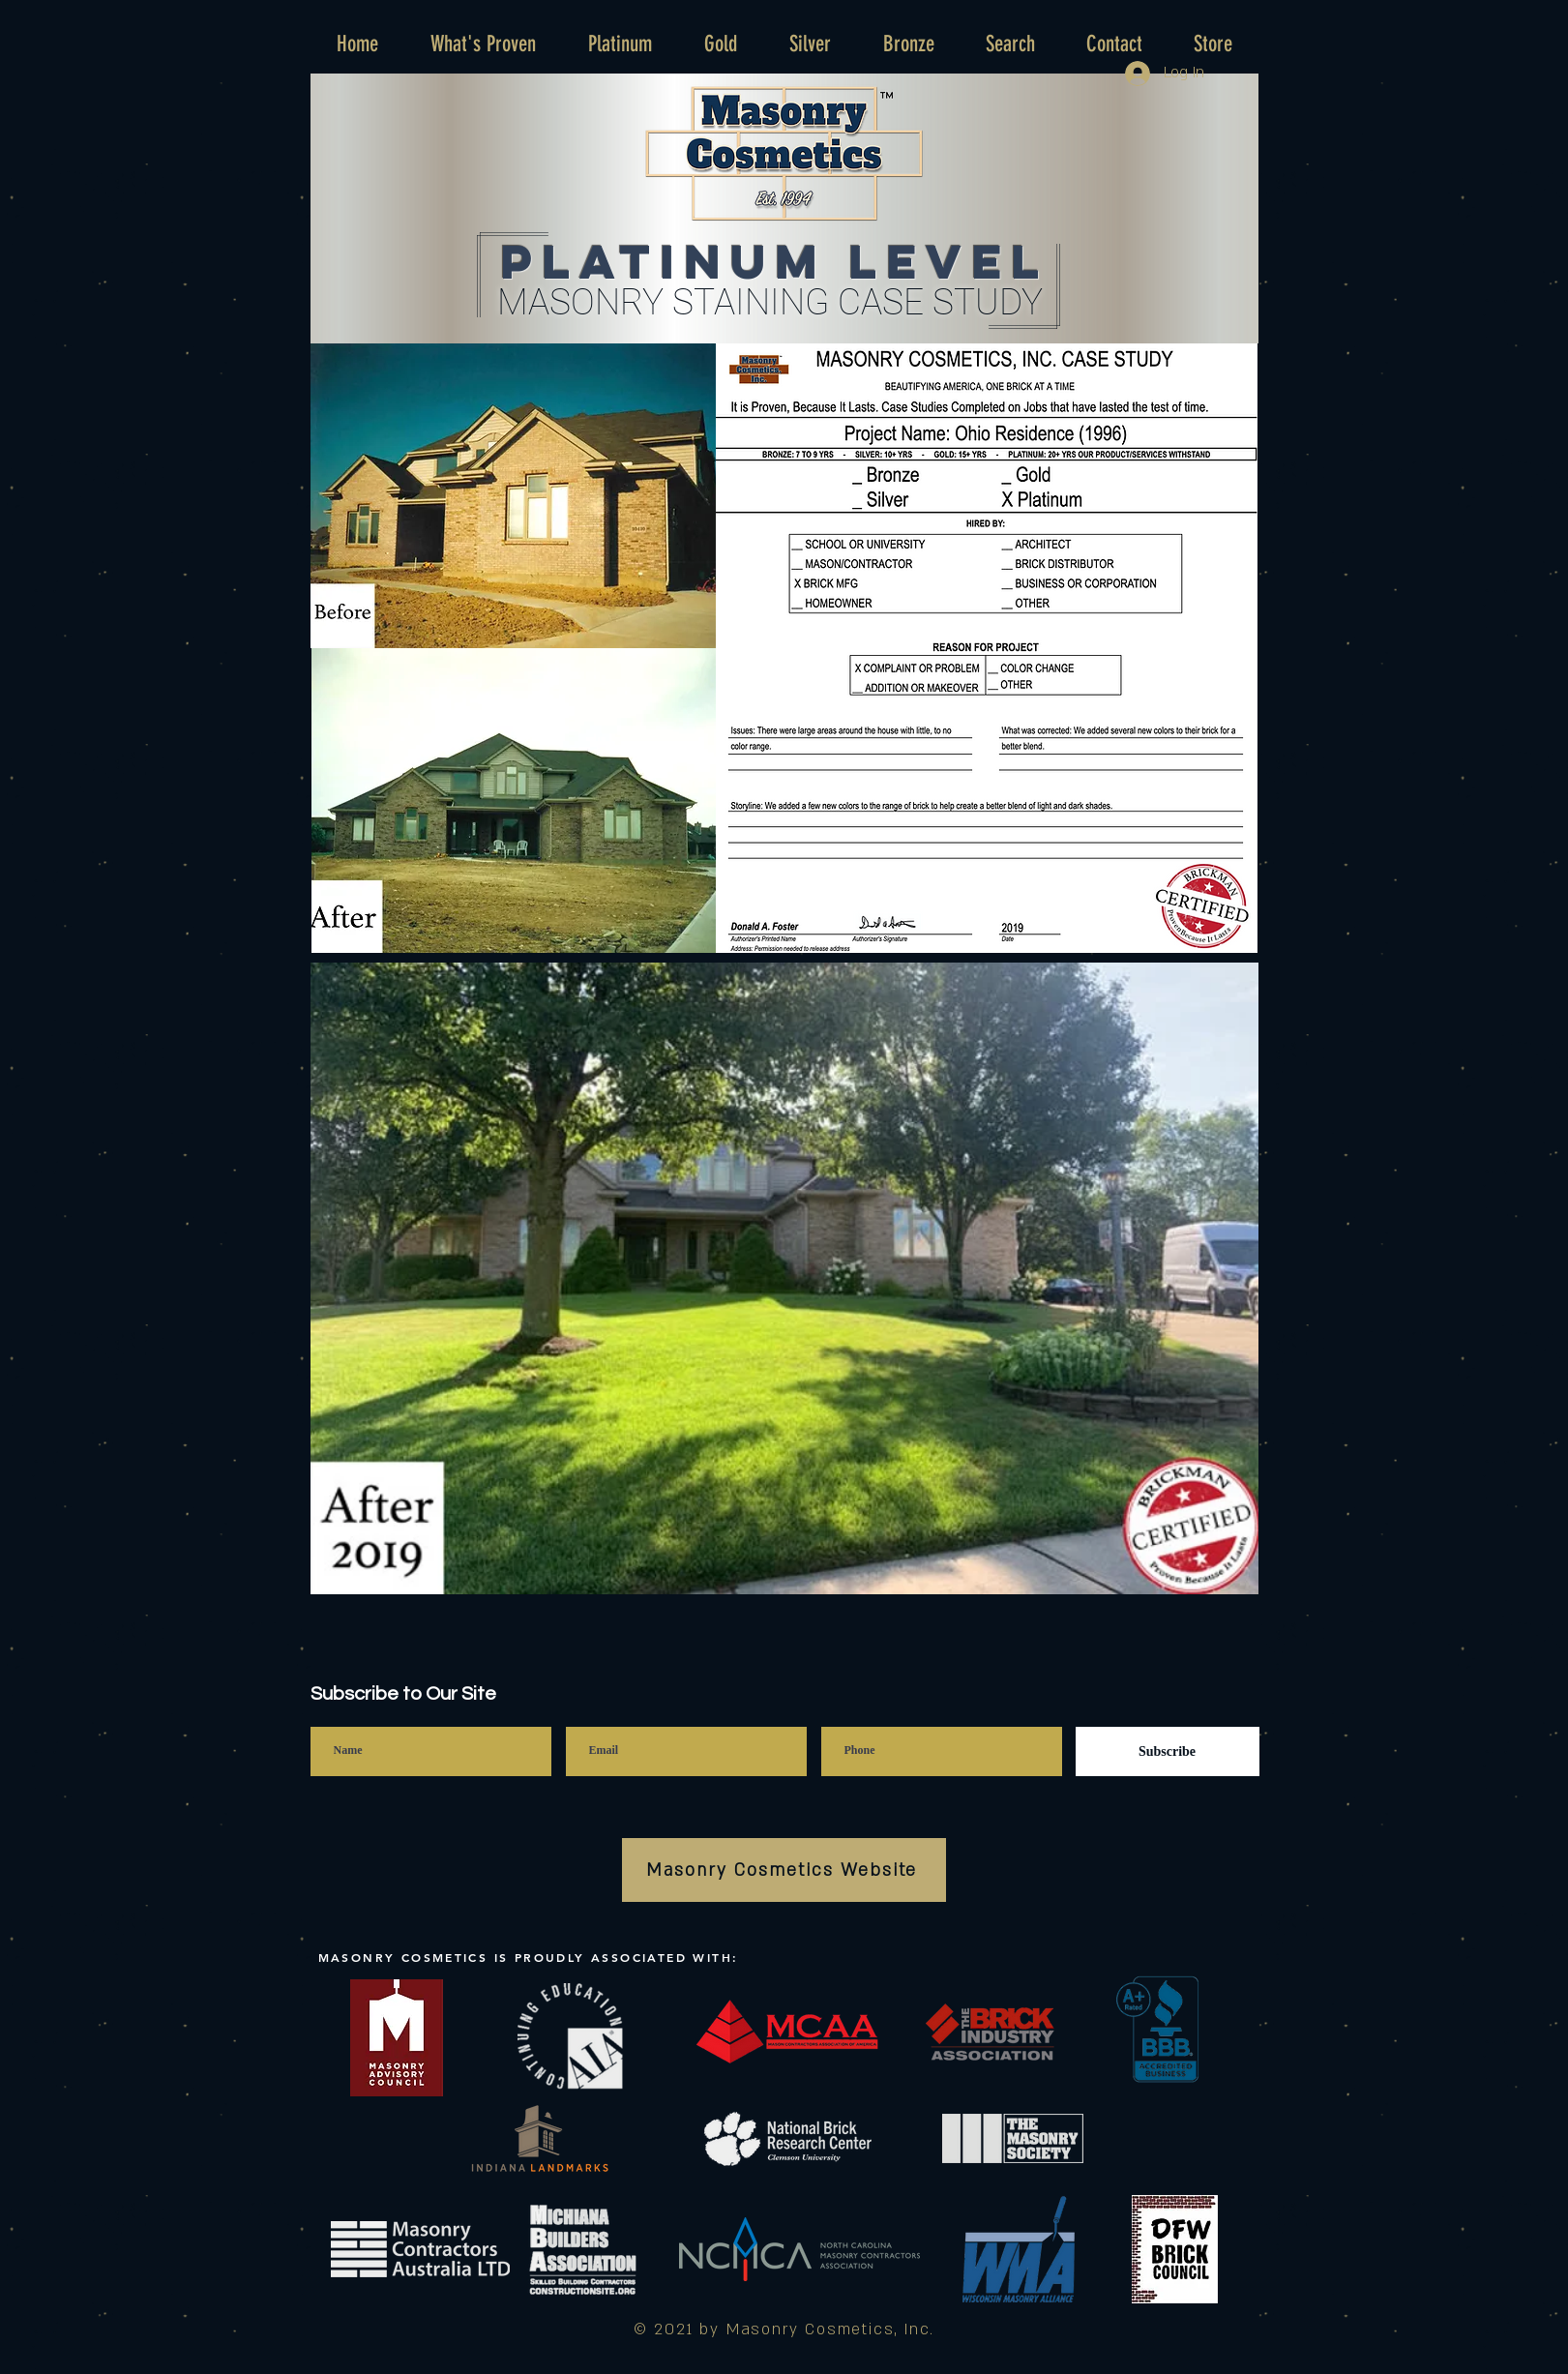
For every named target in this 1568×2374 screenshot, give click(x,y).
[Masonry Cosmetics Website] (784, 1870)
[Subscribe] (1167, 1751)
